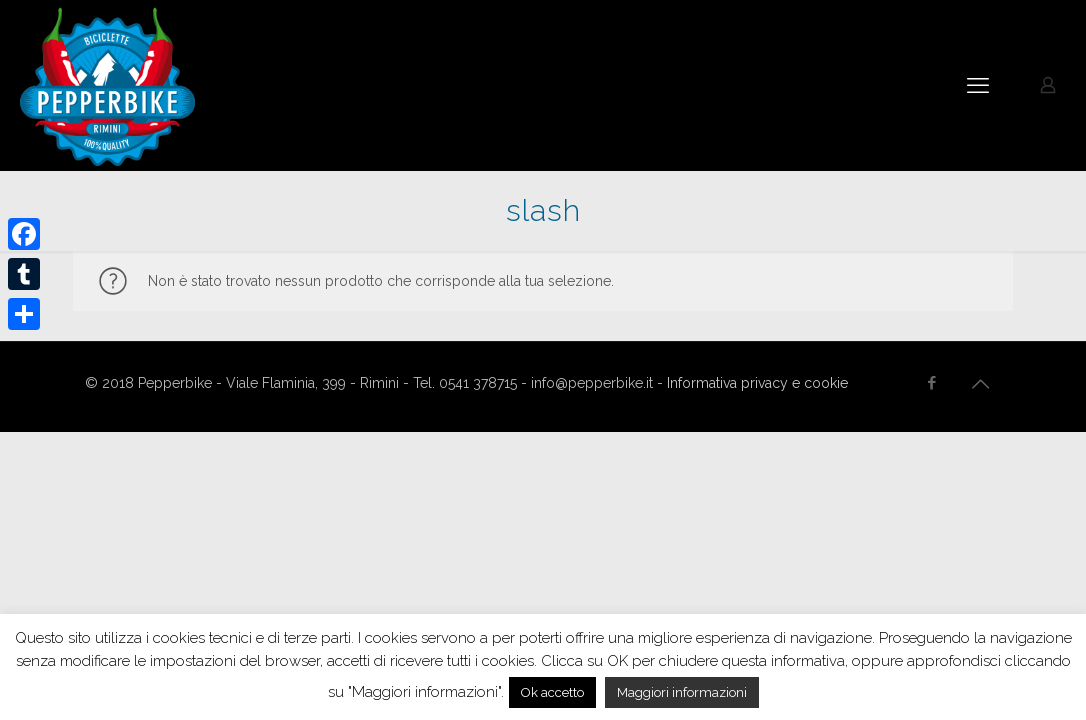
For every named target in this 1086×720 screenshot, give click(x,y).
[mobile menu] (978, 85)
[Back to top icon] (980, 384)
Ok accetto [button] (552, 692)
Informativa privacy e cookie (757, 383)
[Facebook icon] (931, 383)
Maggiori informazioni (682, 692)
